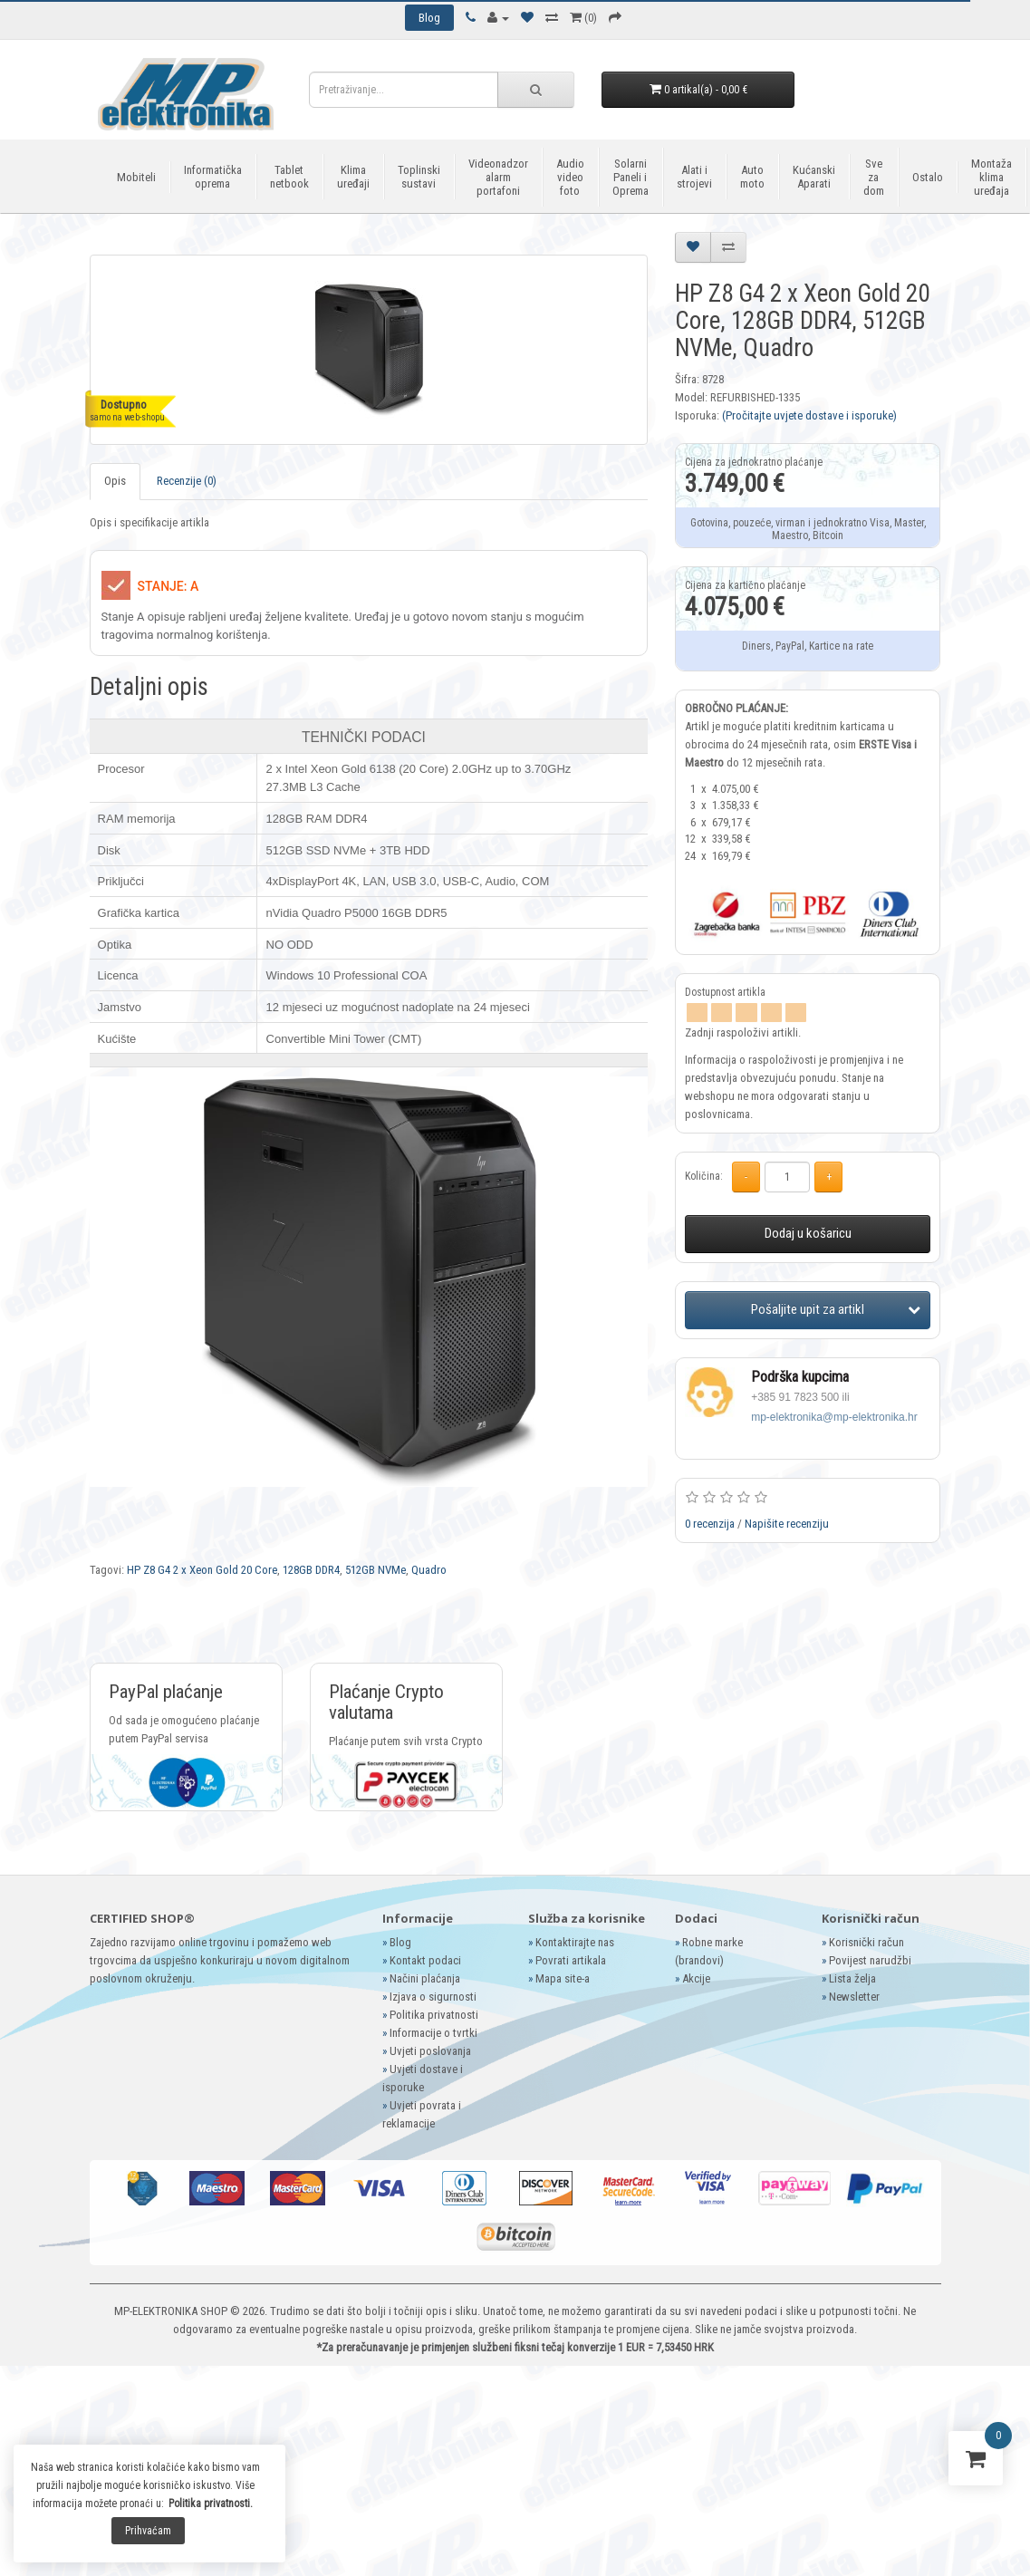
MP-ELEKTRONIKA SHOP (170, 2311)
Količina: (704, 1176)
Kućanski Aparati (814, 176)
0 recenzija (710, 1523)
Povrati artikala (570, 1960)
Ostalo (927, 177)
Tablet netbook (289, 176)
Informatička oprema (213, 176)
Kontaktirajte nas (574, 1942)
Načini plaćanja (425, 1978)
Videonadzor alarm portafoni (498, 177)
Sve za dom (873, 177)
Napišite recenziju (787, 1523)
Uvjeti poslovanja (430, 2051)
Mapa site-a (562, 1978)
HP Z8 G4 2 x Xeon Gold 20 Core (202, 1570)
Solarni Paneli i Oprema (630, 177)
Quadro (429, 1570)
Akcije (696, 1978)
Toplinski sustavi (419, 176)
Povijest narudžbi (870, 1960)
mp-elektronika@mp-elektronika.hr (834, 1417)
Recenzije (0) (187, 480)
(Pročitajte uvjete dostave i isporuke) (809, 415)
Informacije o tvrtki (433, 2033)
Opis (115, 480)
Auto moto (752, 176)
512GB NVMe (375, 1570)
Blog (400, 1942)
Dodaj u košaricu (808, 1233)
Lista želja (852, 1978)
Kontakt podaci (425, 1960)
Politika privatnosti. (210, 2503)
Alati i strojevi (694, 176)
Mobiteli (136, 177)
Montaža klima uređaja (991, 177)
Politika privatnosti (434, 2014)
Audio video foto (570, 177)
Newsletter (854, 1996)
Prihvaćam (148, 2530)
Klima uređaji (353, 176)
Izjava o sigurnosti (433, 1996)
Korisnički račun (866, 1942)
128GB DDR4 (311, 1570)
